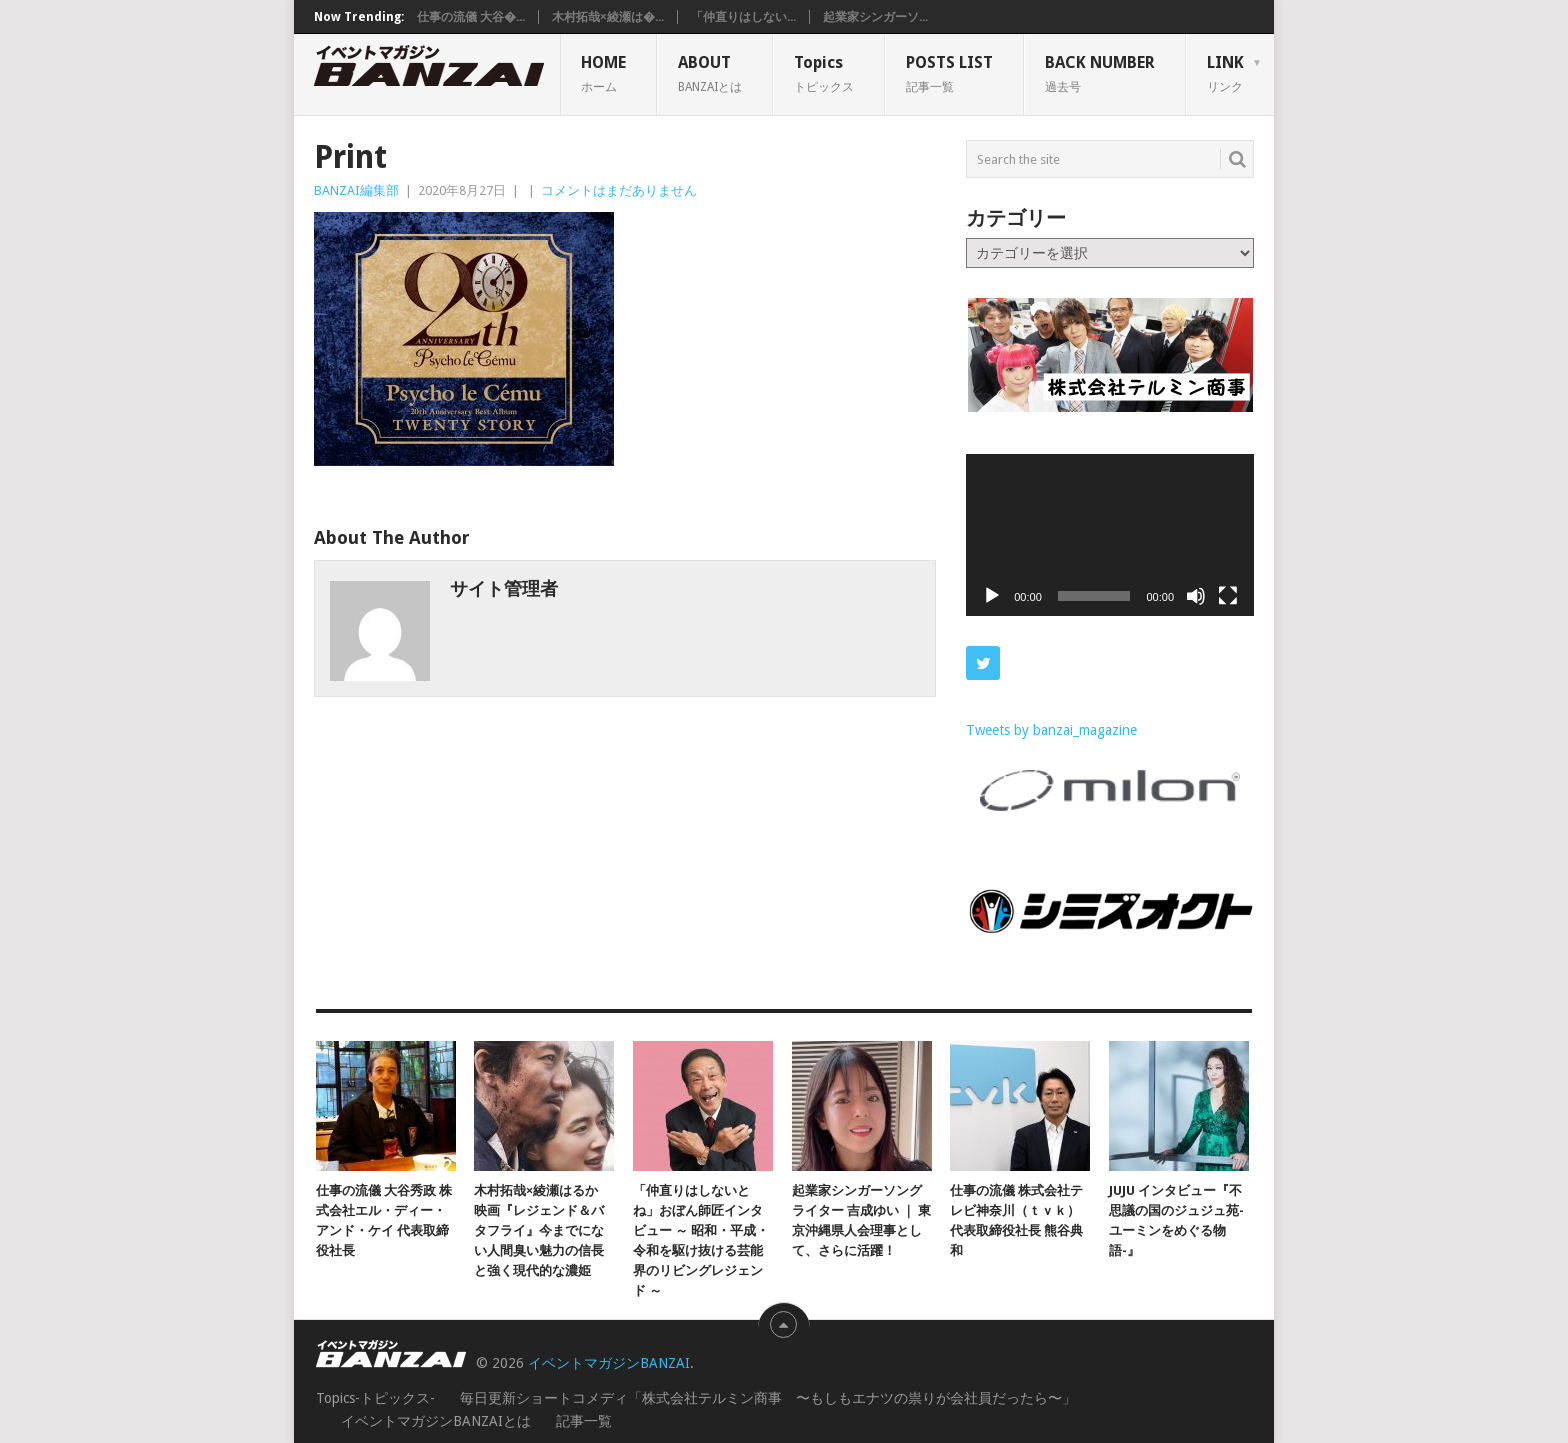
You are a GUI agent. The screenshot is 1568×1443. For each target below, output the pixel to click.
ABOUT (710, 73)
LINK (1225, 73)
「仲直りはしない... (743, 17)
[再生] (992, 596)
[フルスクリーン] (1228, 596)
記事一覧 (584, 1421)
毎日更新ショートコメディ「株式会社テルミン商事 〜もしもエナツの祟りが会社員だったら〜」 (768, 1398)
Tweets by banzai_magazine (1051, 730)
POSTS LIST (949, 73)
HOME (603, 73)
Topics (824, 73)
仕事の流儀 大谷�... (471, 17)
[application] (1110, 535)
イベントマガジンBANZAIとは (436, 1421)
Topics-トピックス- (375, 1398)
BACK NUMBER (1100, 73)
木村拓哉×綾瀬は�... (608, 17)
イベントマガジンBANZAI (609, 1363)
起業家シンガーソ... (875, 17)
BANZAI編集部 (356, 190)
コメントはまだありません (619, 190)
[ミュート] (1196, 596)
